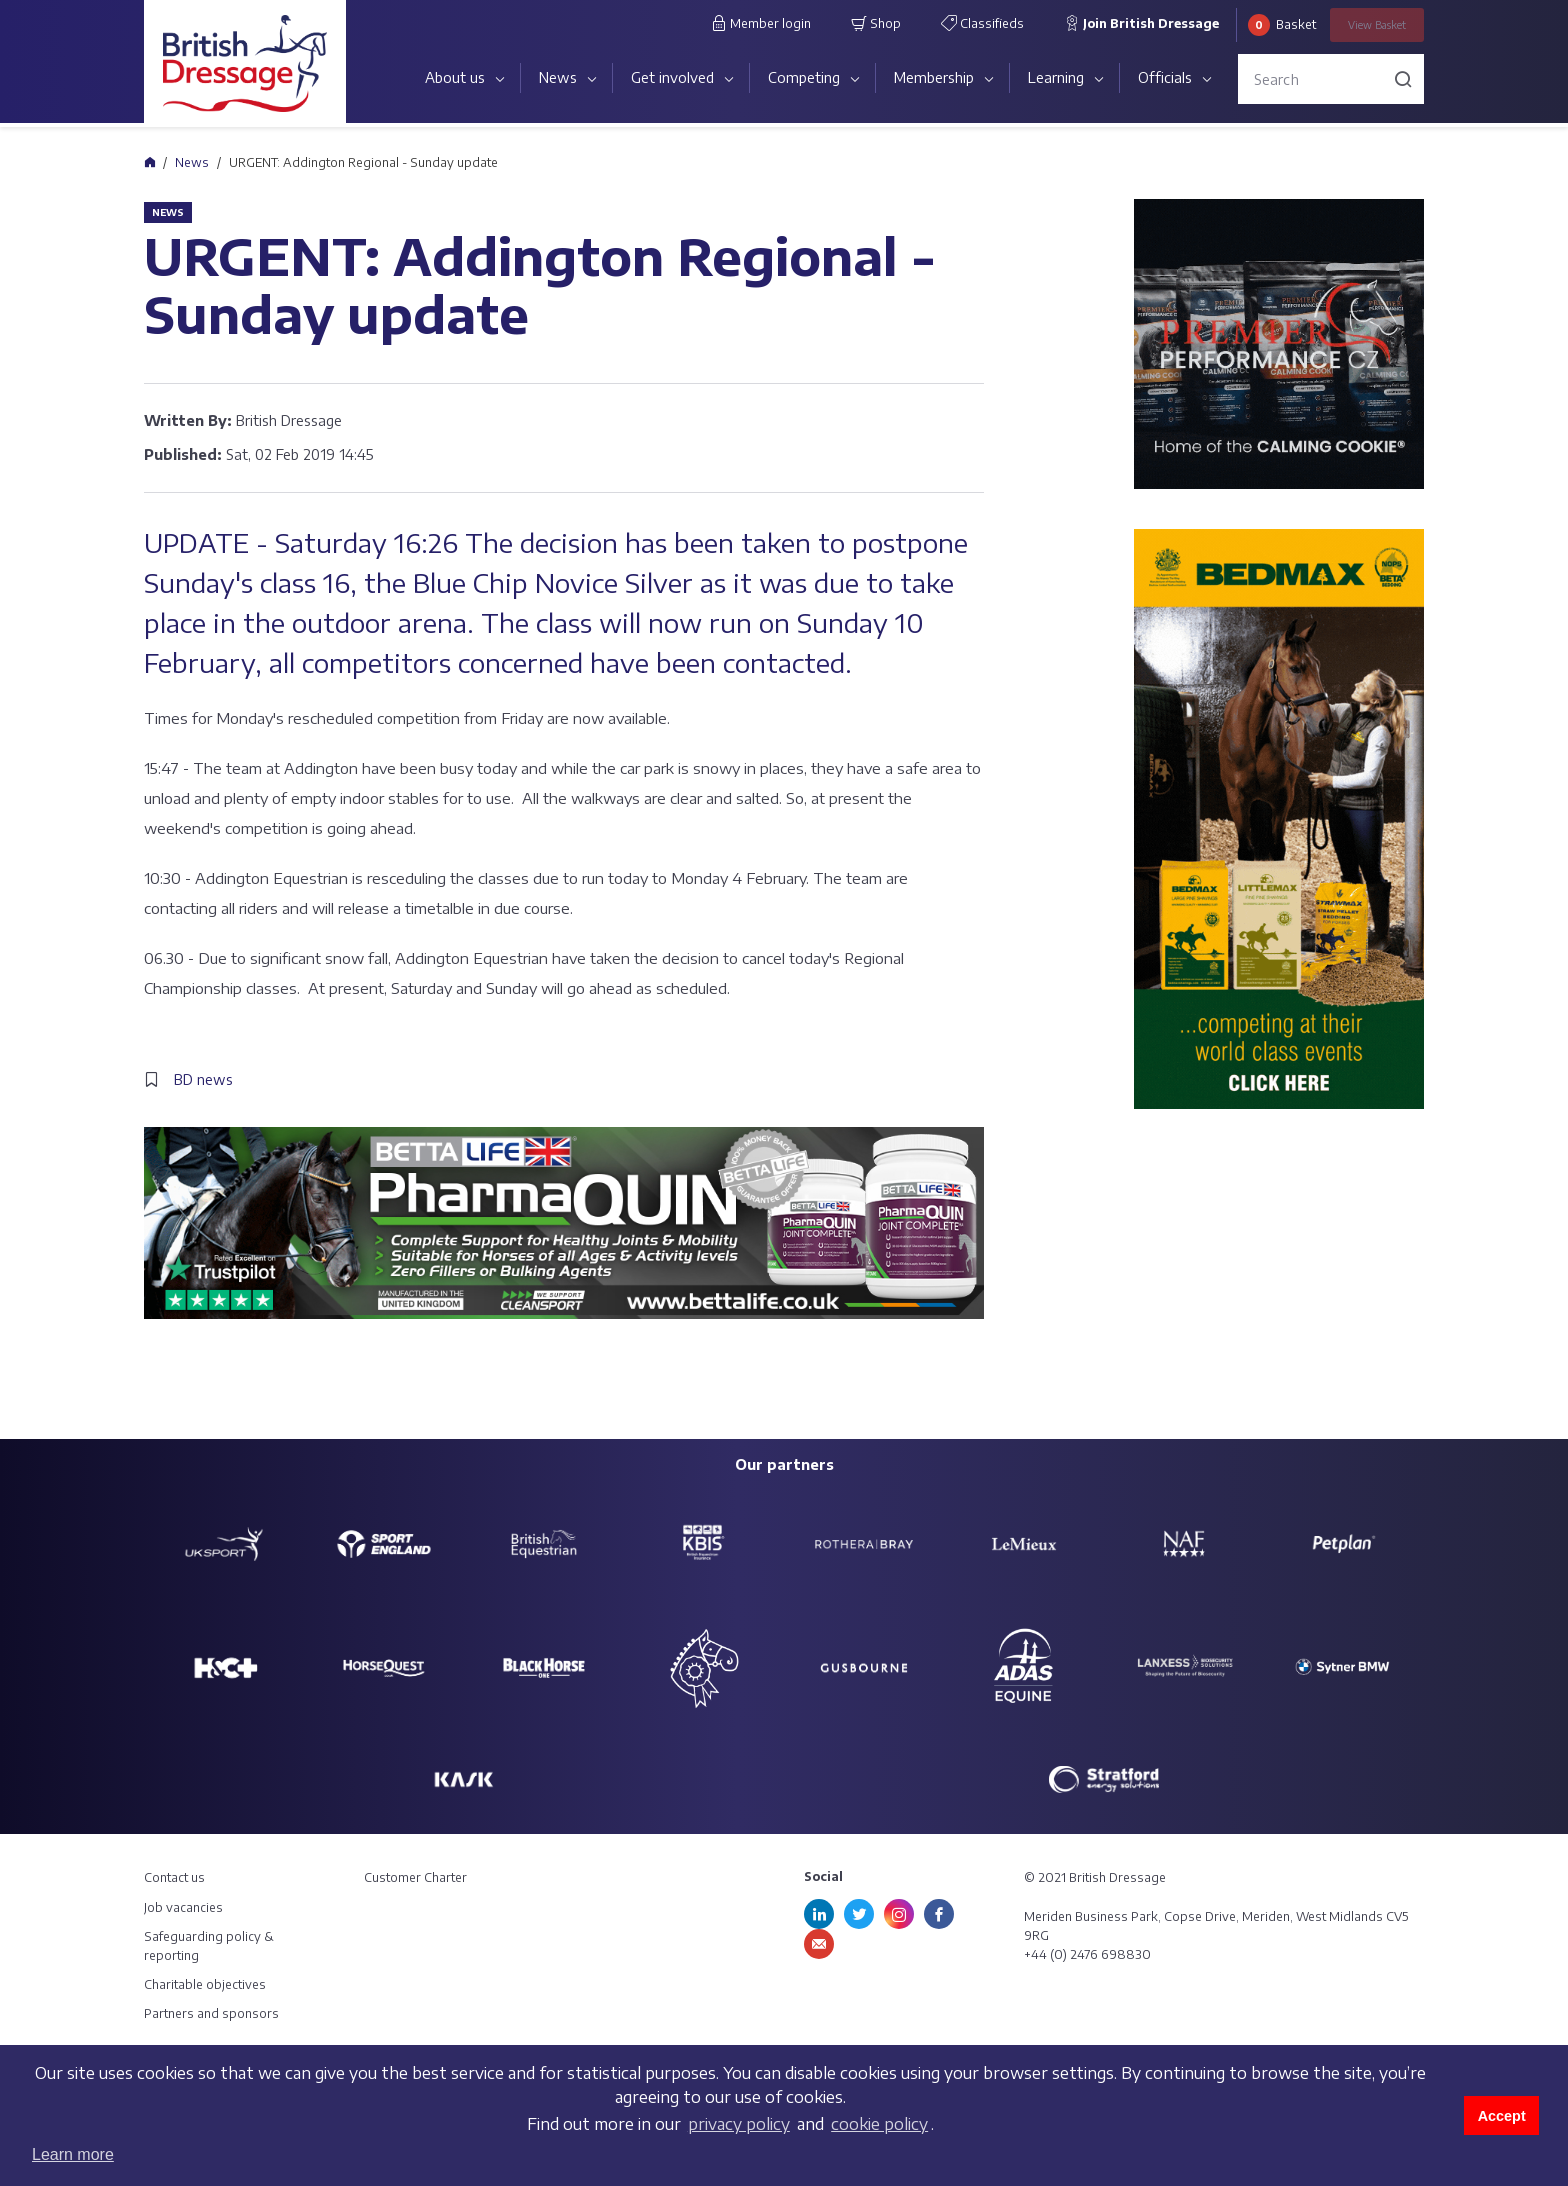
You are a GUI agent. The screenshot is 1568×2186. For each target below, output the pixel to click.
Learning (1056, 77)
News (558, 77)
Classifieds (982, 23)
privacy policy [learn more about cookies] (739, 2124)
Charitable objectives (205, 1984)
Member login (761, 23)
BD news (203, 1079)
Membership (934, 77)
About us (455, 77)
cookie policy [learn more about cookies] (879, 2124)
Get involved (672, 77)
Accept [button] (1502, 2116)
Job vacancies (183, 1907)
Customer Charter (415, 1877)
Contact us (174, 1877)
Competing (804, 77)
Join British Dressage (1141, 23)
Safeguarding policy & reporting (209, 1946)
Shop (876, 23)
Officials (1165, 77)
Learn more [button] (73, 2154)
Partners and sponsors (211, 2013)
